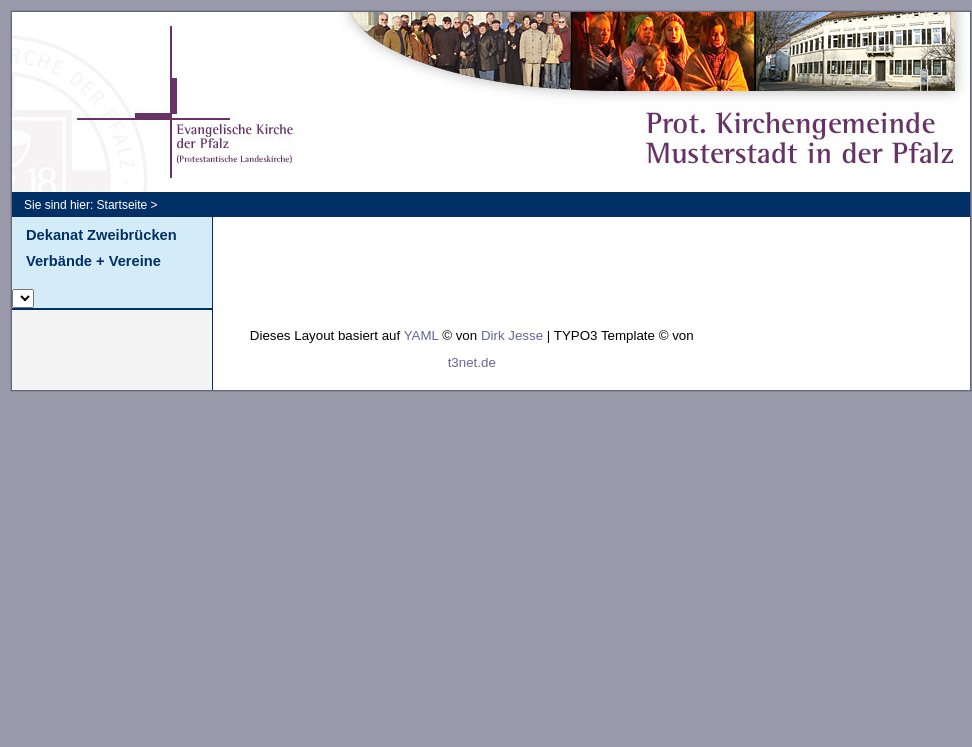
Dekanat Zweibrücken (101, 235)
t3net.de (472, 362)
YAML (421, 335)
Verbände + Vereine (93, 261)
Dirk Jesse (512, 335)
